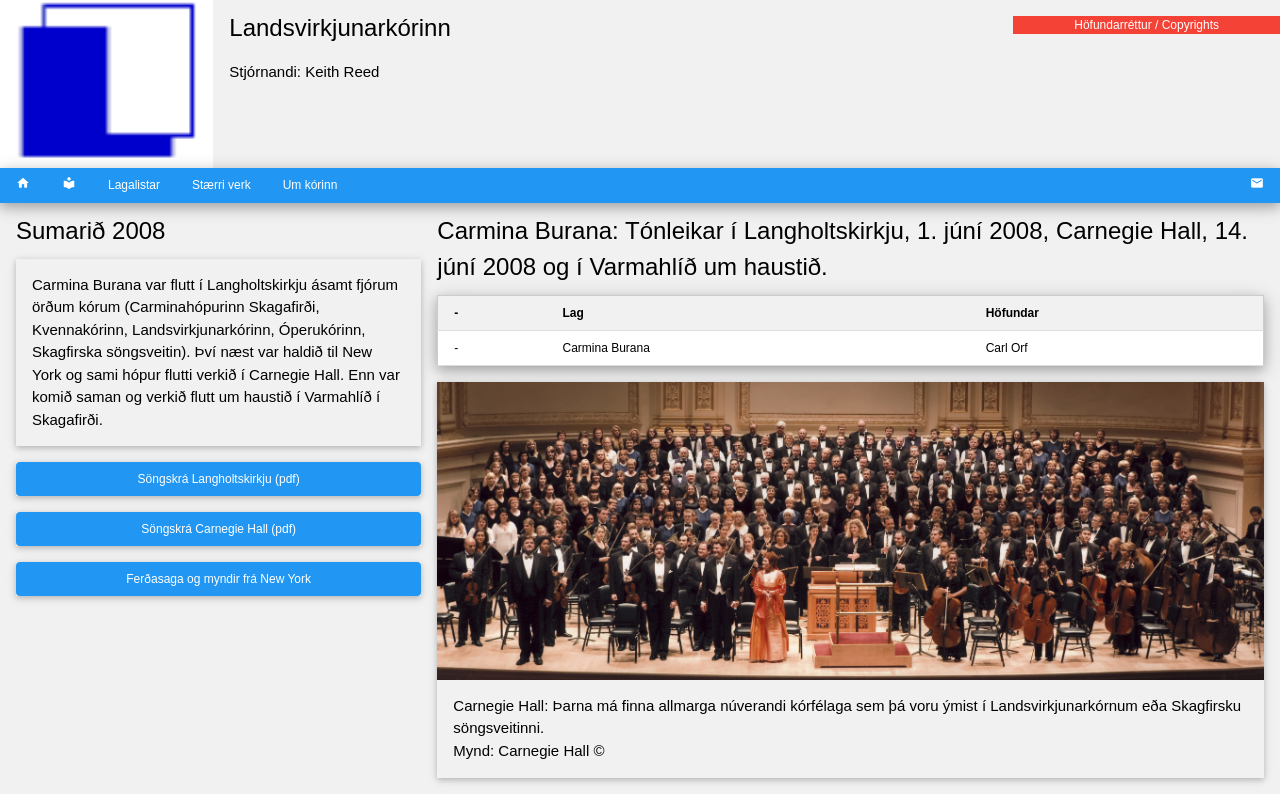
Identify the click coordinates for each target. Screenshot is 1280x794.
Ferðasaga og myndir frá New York (218, 579)
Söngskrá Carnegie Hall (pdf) (218, 529)
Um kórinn (310, 185)
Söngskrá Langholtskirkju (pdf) (219, 479)
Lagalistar (134, 185)
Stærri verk (221, 185)
